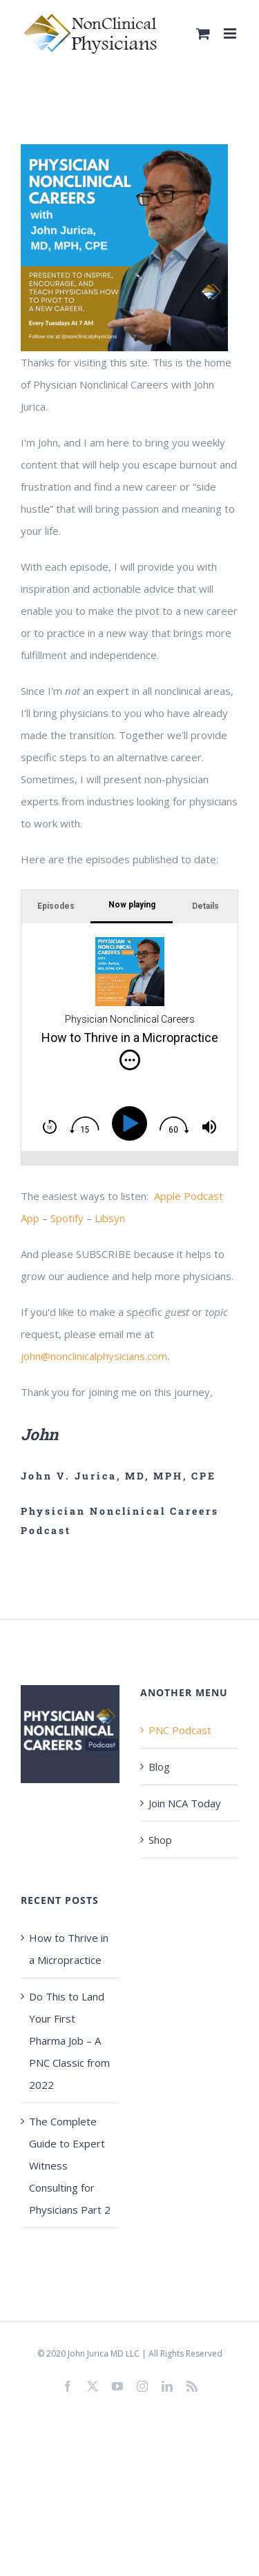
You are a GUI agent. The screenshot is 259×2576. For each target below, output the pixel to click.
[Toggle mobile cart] (203, 33)
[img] (129, 1060)
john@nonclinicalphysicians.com (94, 1356)
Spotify (67, 1218)
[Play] (132, 1123)
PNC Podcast (179, 1730)
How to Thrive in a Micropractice (68, 1949)
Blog (159, 1766)
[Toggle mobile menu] (231, 33)
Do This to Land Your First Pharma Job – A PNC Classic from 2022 (69, 2040)
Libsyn (110, 1218)
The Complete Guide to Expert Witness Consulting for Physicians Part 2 (70, 2165)
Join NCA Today (184, 1803)
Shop (160, 1840)
